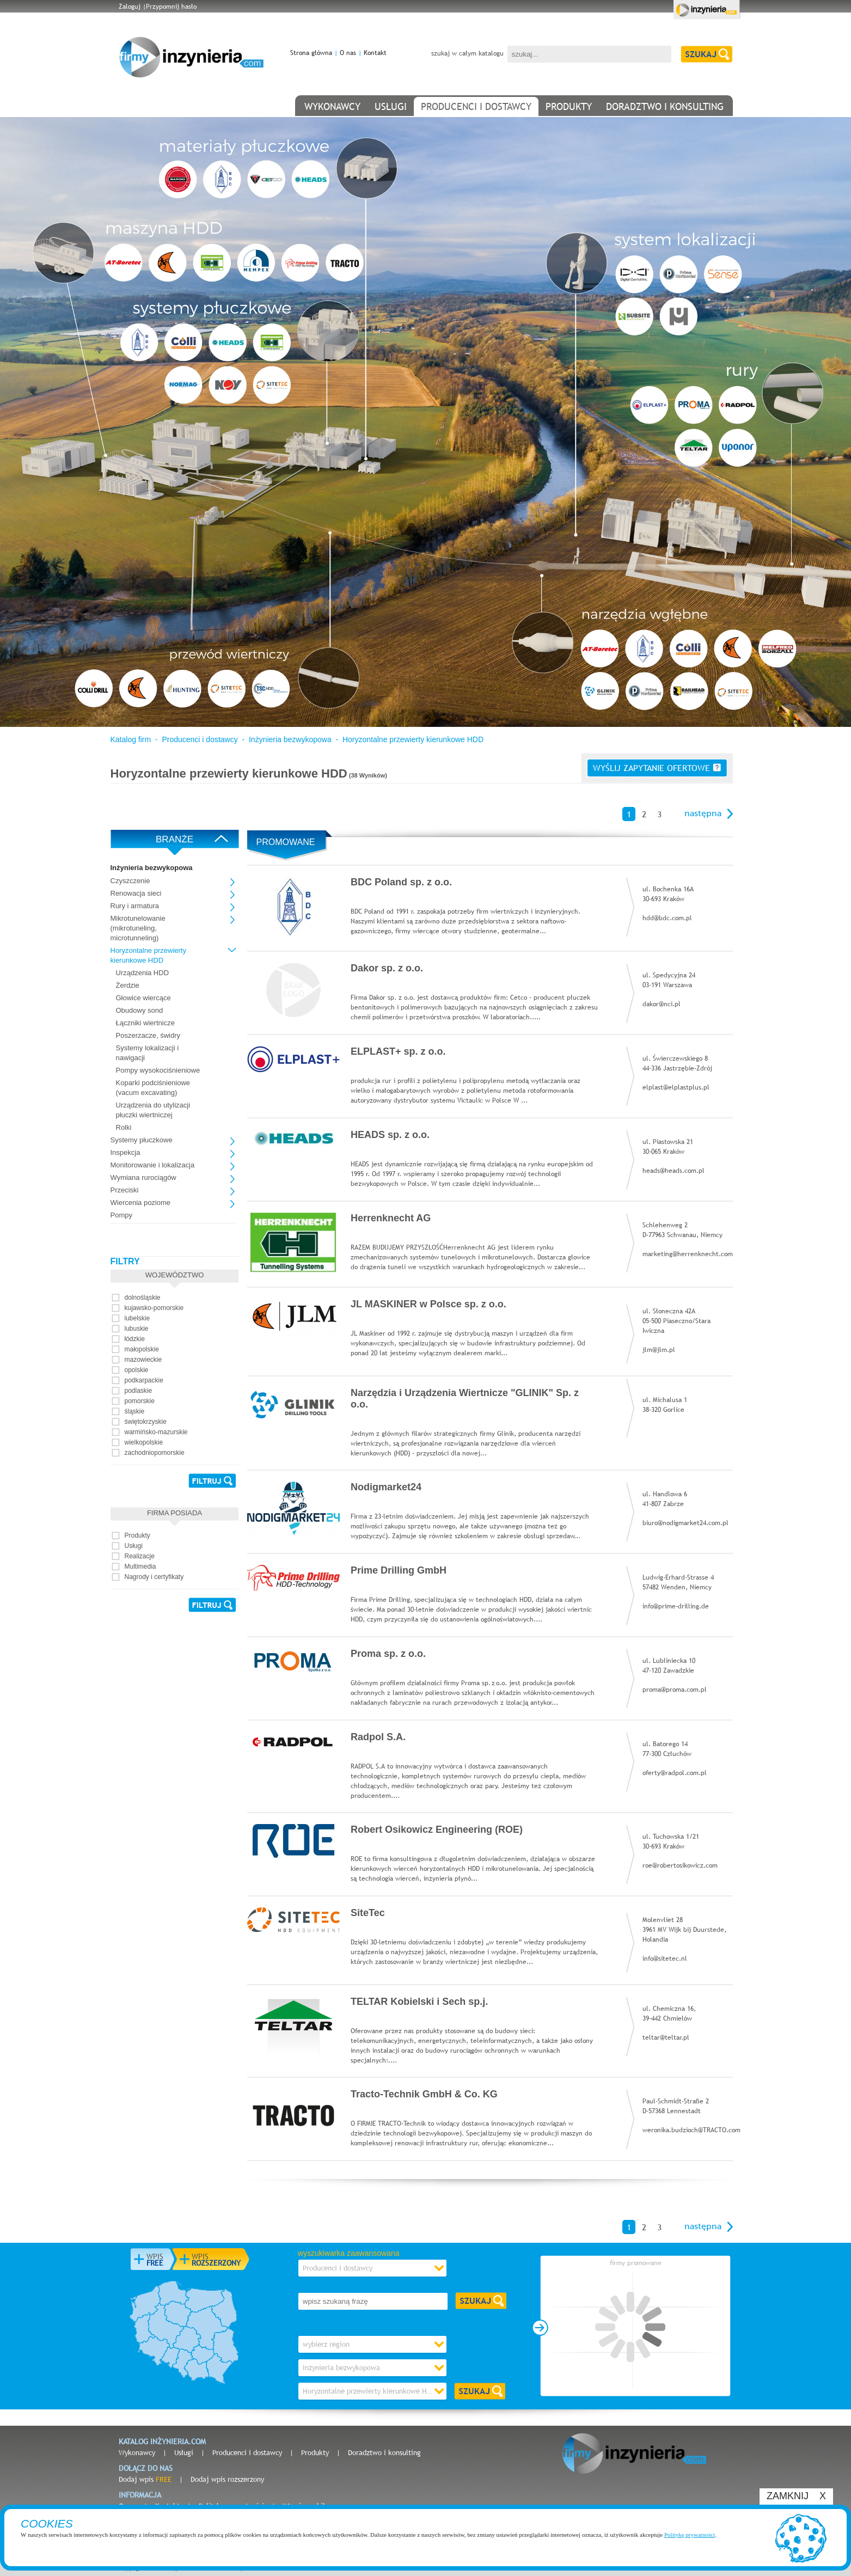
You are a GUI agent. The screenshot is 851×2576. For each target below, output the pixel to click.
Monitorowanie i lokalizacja (153, 1165)
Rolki (124, 1127)
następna (702, 813)
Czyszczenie (130, 881)
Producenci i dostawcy (199, 739)
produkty (569, 106)
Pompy (121, 1215)
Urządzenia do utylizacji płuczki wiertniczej (153, 1110)
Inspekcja (125, 1152)
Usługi (183, 2452)
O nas (348, 53)
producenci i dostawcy (476, 106)
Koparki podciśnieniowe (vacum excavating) (153, 1088)
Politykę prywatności (689, 2534)
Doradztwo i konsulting (384, 2452)
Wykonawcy (137, 2452)
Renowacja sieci (136, 893)
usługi (391, 106)
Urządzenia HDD (142, 973)
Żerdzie (127, 985)
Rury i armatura (135, 906)
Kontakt (375, 53)
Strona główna (311, 53)
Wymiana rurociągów (143, 1177)
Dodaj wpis (145, 2479)
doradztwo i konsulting (665, 106)
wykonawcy (332, 106)
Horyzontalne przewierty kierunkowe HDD (412, 739)
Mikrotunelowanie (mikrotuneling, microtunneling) (138, 928)
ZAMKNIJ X (796, 2496)
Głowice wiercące (143, 998)
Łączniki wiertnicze (145, 1023)
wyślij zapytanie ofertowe (657, 768)
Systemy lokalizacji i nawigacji (147, 1053)
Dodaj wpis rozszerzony (227, 2479)
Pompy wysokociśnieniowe (158, 1070)
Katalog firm (131, 739)
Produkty (315, 2452)
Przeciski (125, 1190)
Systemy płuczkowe (142, 1140)
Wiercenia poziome (141, 1202)
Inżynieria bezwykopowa (290, 739)
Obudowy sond (139, 1010)
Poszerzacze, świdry (148, 1035)
